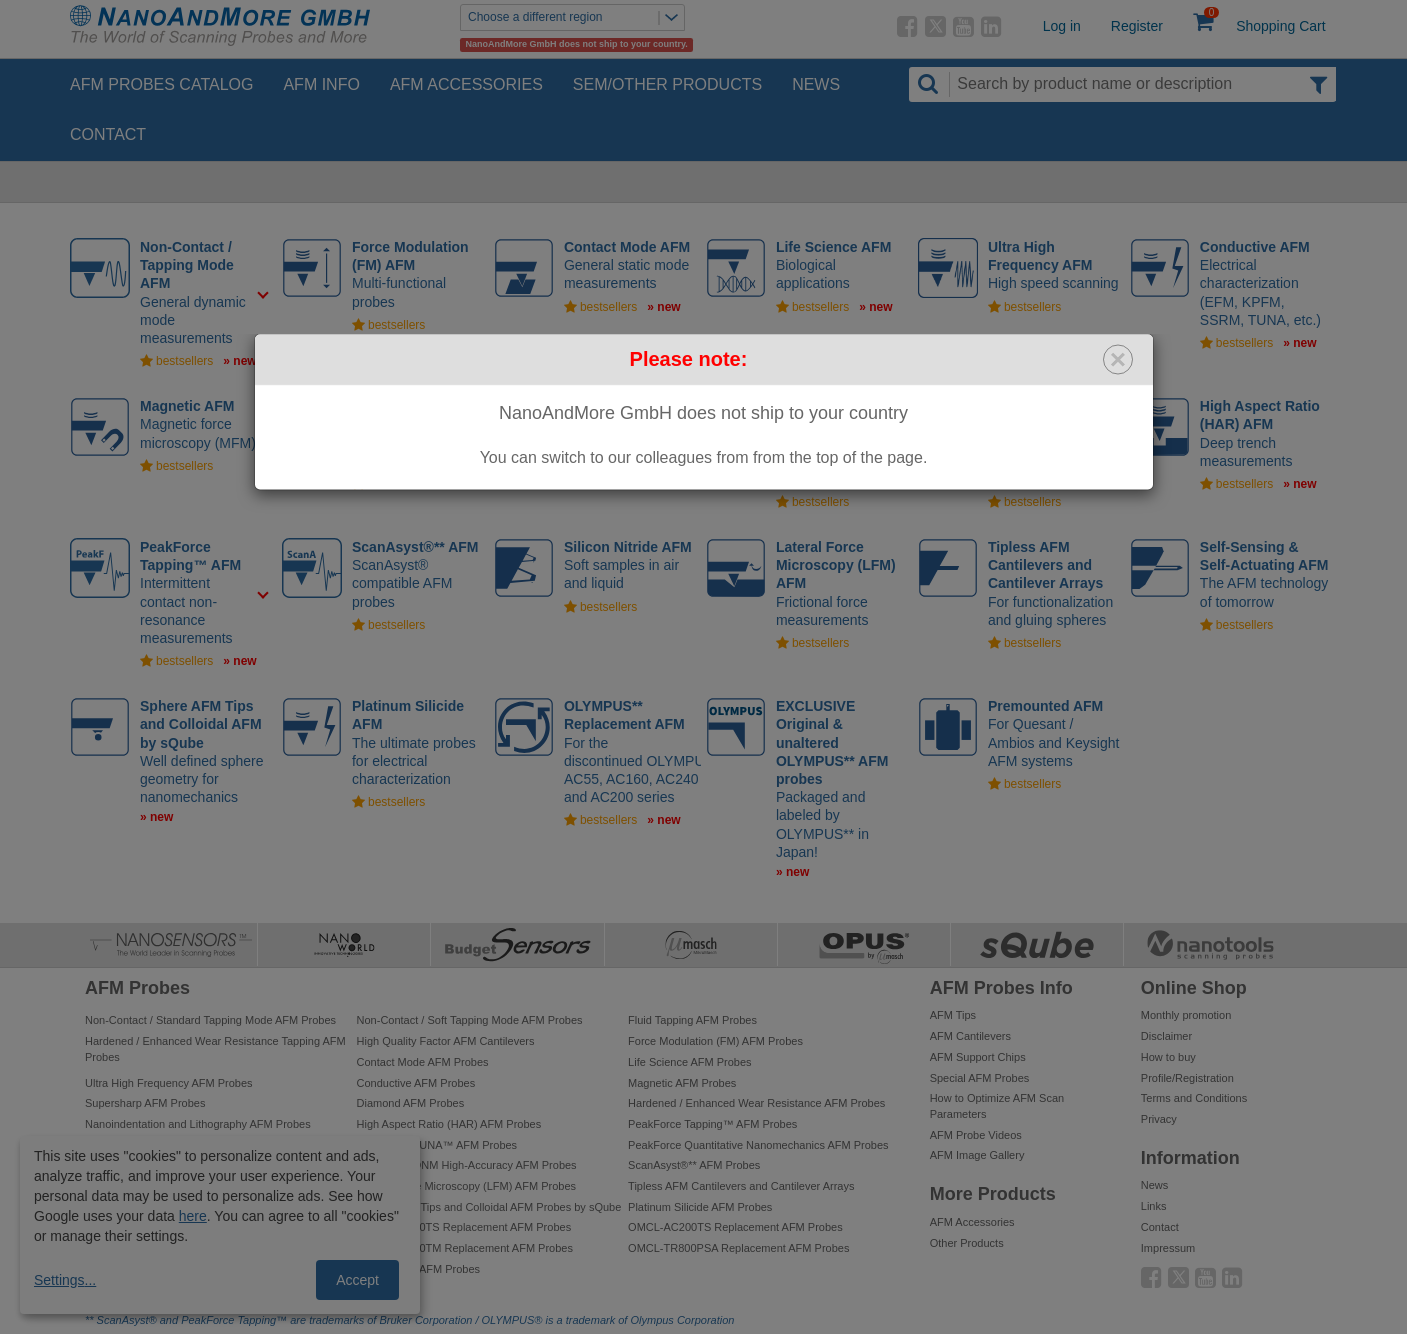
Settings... (65, 1280)
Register (1137, 26)
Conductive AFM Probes (416, 1083)
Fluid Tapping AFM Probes (692, 1020)
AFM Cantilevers (970, 1036)
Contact (108, 134)
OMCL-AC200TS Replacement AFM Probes (735, 1227)
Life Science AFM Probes (690, 1062)
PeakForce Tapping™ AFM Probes (712, 1124)
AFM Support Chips (978, 1057)
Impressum (1168, 1248)
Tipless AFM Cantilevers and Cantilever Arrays (741, 1186)
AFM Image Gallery (977, 1155)
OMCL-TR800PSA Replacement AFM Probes (738, 1248)
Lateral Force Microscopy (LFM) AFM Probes (466, 1186)
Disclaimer (1166, 1036)
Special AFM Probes (980, 1078)
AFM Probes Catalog (161, 84)
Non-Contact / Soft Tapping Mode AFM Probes (470, 1020)
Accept (357, 1280)
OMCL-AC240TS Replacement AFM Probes (464, 1227)
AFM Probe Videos (976, 1135)
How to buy (1168, 1057)
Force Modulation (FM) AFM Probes (715, 1041)
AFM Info (321, 84)
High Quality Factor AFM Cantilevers (446, 1041)
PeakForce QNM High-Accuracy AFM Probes (467, 1165)
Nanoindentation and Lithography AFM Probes (198, 1124)
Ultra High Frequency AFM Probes (169, 1083)
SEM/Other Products (667, 84)
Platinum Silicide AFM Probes (700, 1207)
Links (1154, 1206)
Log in (1062, 26)
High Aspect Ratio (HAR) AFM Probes (449, 1124)
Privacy (1159, 1119)
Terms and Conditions (1194, 1098)
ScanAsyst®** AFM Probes (694, 1165)
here (193, 1216)
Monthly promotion (1186, 1015)
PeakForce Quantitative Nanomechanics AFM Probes (758, 1145)
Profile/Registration (1187, 1078)
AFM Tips (953, 1015)
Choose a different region (576, 17)
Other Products (967, 1243)
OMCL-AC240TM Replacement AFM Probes (465, 1248)
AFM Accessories (466, 84)
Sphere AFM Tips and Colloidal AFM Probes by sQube (489, 1207)
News (816, 84)
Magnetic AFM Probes (682, 1083)
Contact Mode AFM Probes (423, 1062)
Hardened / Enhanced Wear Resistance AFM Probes (756, 1103)
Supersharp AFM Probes (145, 1103)
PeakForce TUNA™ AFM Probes (437, 1145)
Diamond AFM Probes (411, 1103)
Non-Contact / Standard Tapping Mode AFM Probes (210, 1020)
